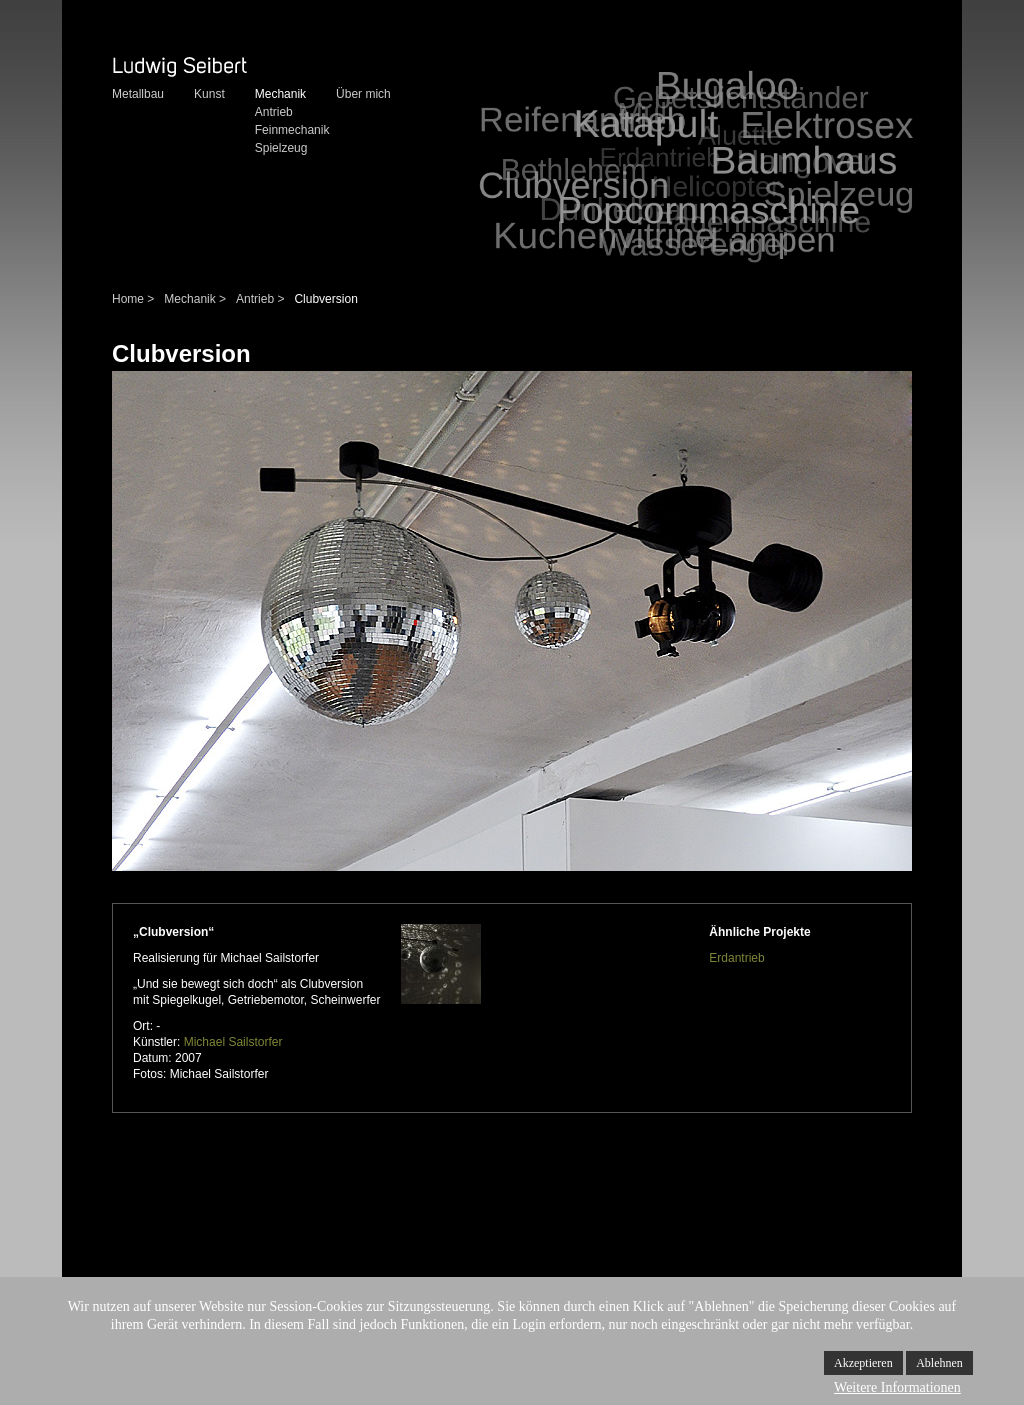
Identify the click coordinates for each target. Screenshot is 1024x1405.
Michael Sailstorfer (233, 1042)
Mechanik (280, 94)
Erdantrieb (736, 958)
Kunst (209, 94)
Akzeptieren (863, 1363)
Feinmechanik (292, 130)
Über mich (363, 94)
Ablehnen (939, 1363)
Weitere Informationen (897, 1387)
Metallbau (138, 94)
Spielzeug (281, 148)
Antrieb (274, 112)
